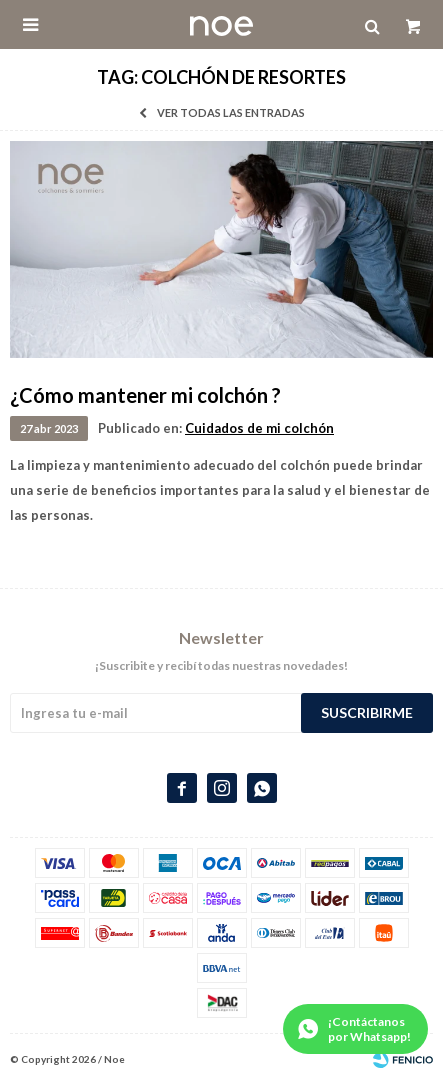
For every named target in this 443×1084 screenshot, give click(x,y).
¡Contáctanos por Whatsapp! (369, 1029)
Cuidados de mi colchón (259, 428)
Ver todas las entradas (231, 112)
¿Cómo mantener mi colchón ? (145, 395)
